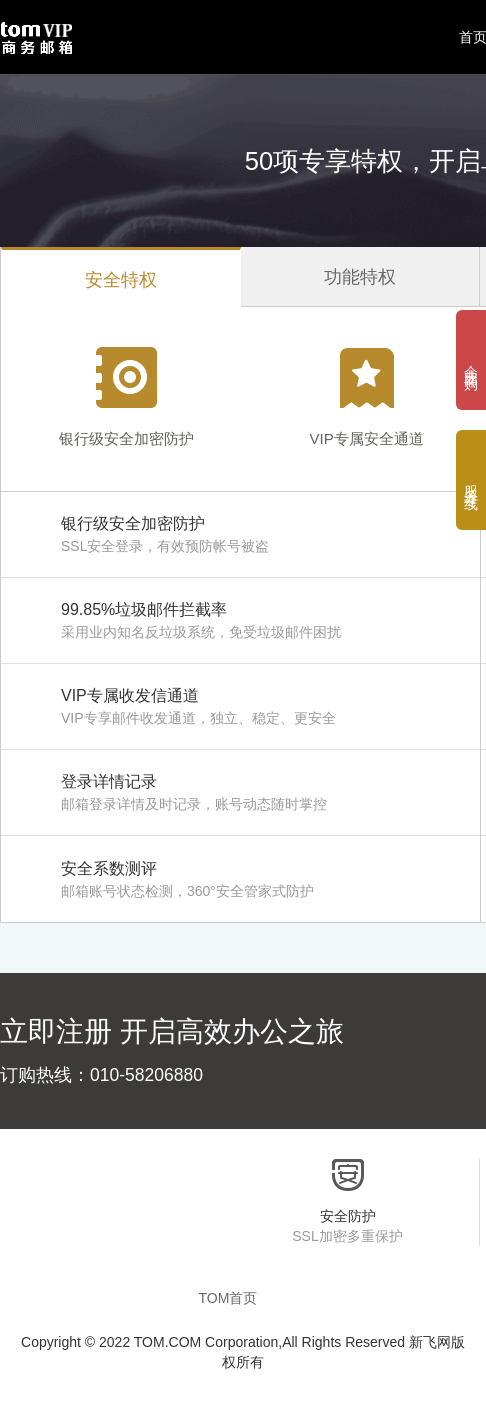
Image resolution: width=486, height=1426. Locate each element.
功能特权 (360, 277)
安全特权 (121, 280)
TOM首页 (228, 1298)
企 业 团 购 (471, 360)
